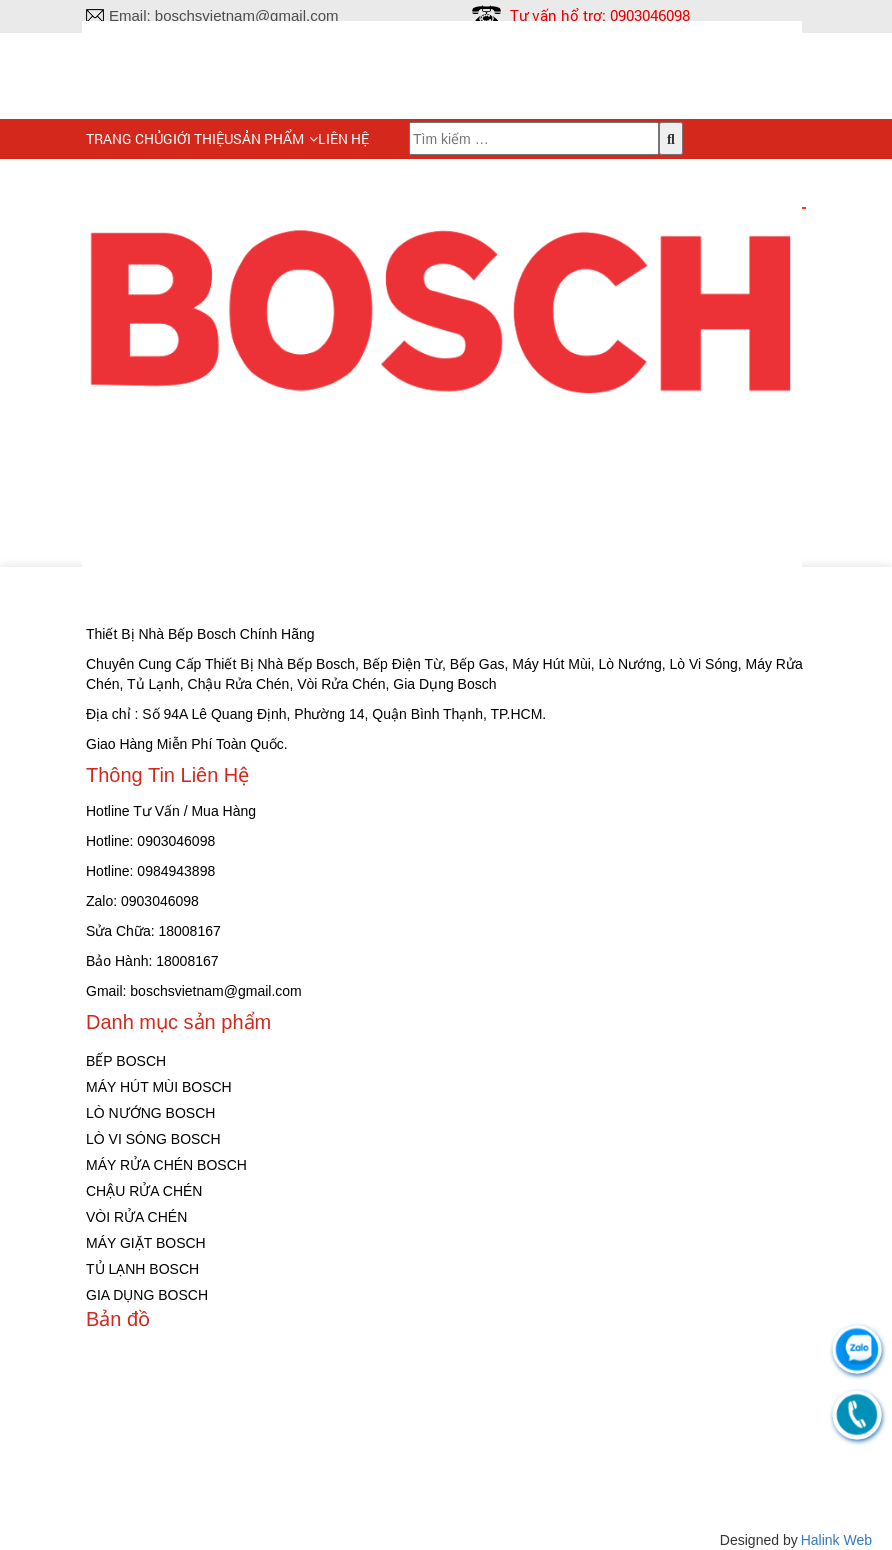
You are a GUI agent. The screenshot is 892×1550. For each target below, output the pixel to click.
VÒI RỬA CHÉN (136, 1217)
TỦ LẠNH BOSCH (142, 1269)
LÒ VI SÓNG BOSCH (153, 1139)
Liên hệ (343, 138)
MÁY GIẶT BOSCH (146, 1243)
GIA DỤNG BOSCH (147, 1295)
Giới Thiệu (198, 138)
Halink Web (836, 1540)
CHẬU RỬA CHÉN (144, 1191)
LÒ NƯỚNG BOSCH (150, 1113)
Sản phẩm (268, 138)
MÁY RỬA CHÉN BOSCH (166, 1165)
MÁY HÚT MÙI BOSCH (159, 1087)
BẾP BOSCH (126, 1061)
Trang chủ (124, 138)
